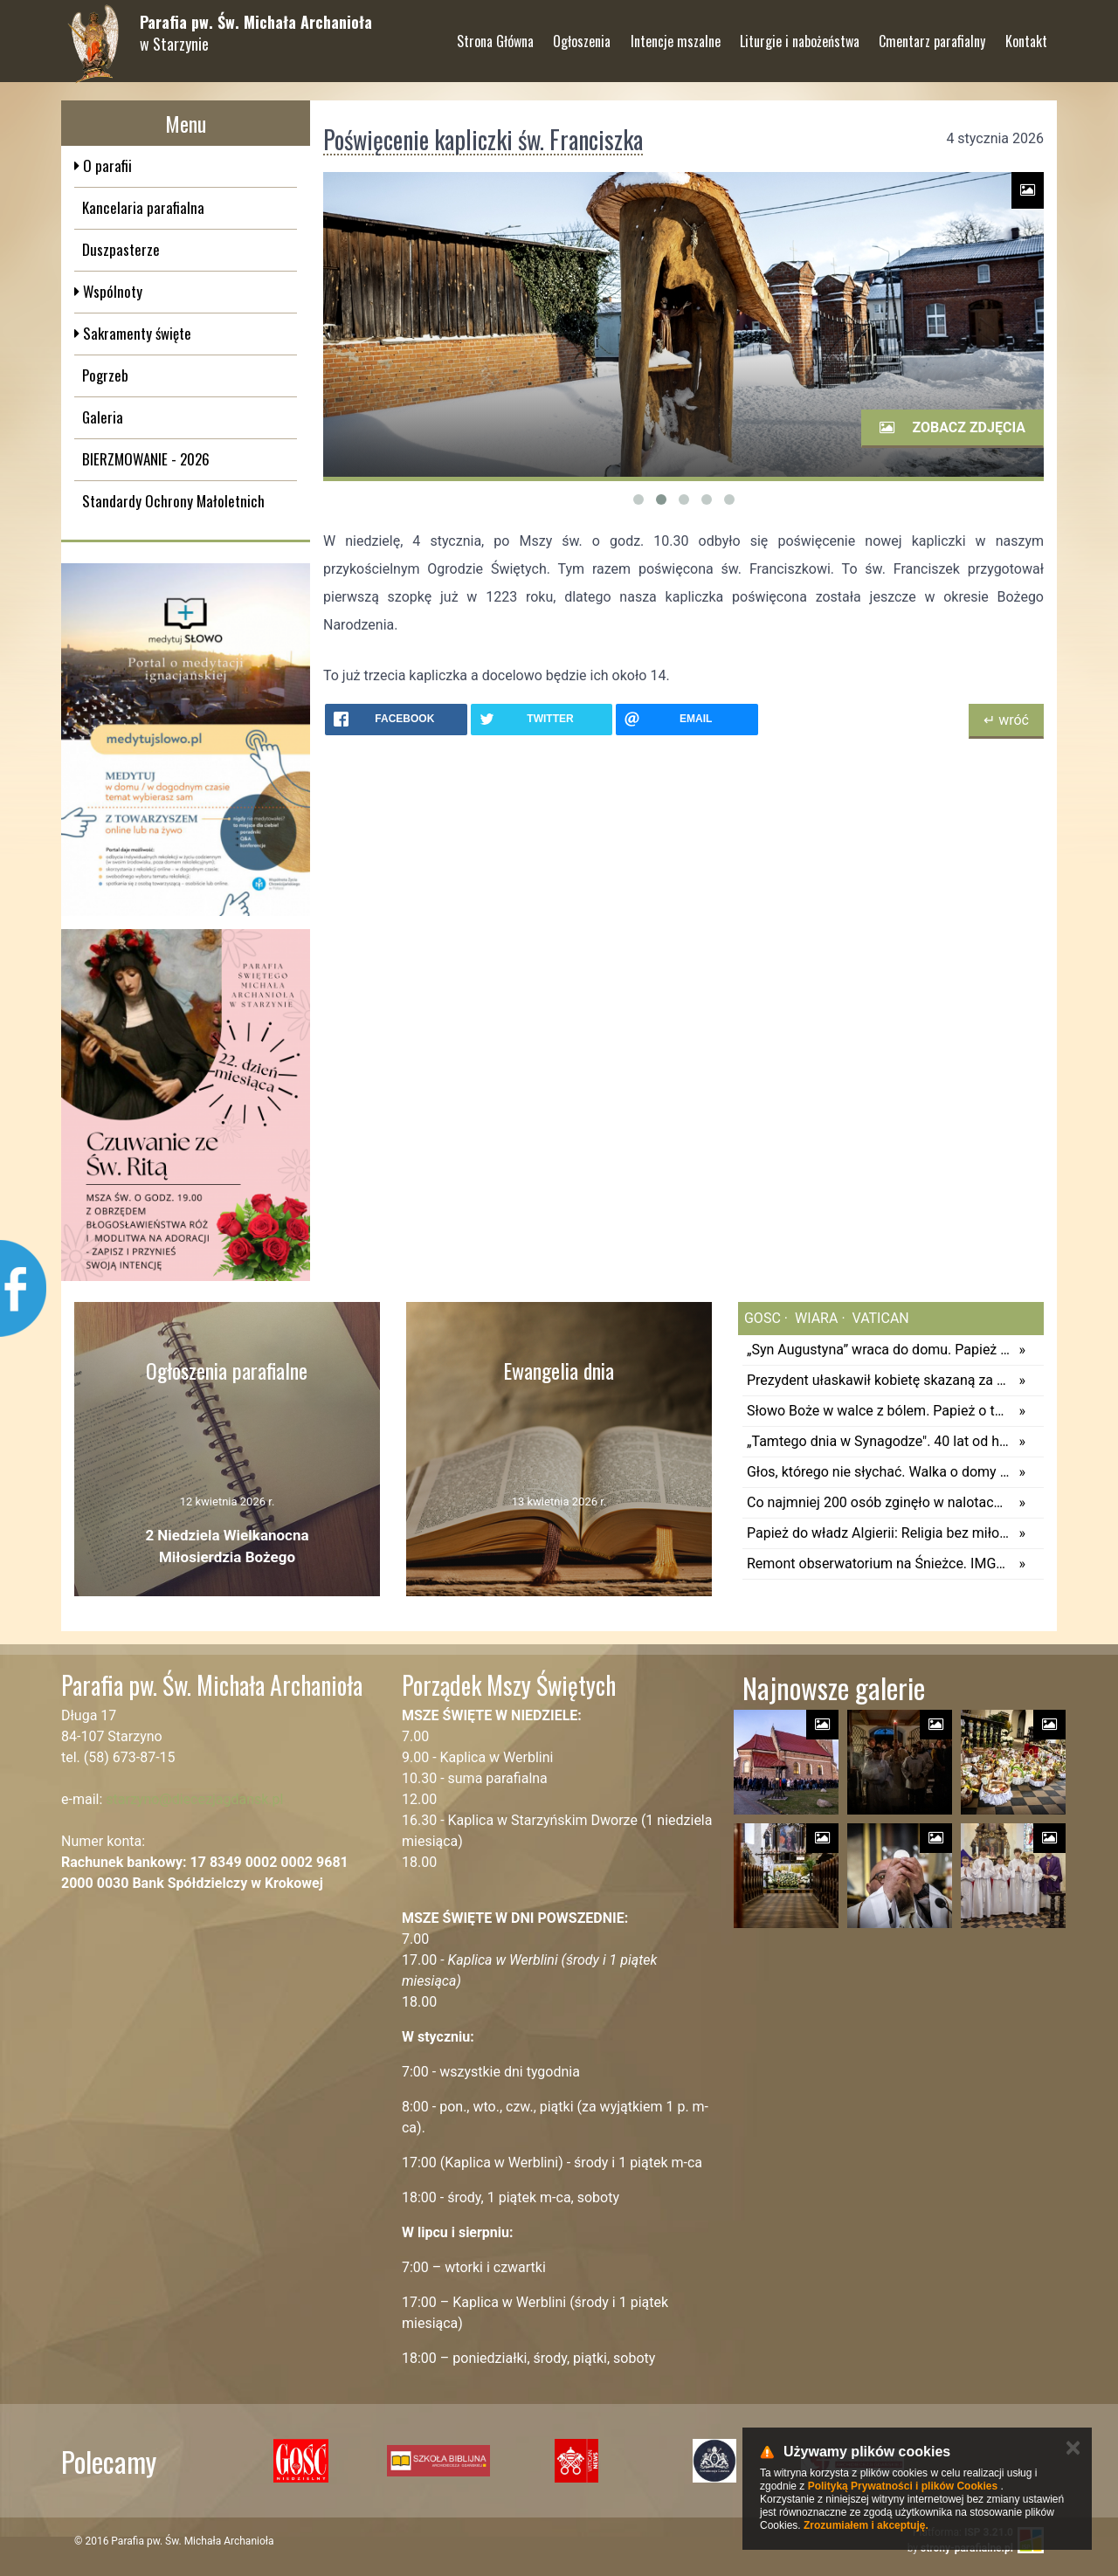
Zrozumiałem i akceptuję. (866, 2525)
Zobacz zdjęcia (952, 427)
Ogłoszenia (582, 34)
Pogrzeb (105, 375)
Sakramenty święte (135, 333)
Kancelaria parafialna (143, 207)
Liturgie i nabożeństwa (799, 34)
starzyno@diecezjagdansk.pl (194, 1799)
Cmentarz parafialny (932, 34)
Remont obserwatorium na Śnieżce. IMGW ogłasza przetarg (878, 1563)
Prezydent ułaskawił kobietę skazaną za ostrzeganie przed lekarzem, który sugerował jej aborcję (878, 1380)
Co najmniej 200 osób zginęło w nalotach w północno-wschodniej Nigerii (878, 1502)
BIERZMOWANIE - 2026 (146, 459)
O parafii (105, 165)
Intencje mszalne (676, 34)
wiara (814, 1318)
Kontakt (1026, 34)
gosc (762, 1318)
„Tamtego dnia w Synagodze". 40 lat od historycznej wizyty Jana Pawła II (878, 1441)
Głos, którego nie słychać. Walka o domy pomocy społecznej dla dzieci (878, 1472)
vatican (879, 1318)
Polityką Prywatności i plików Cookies (902, 2486)
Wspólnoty (110, 291)
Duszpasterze (121, 249)
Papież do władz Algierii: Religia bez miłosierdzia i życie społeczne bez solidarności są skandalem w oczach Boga (878, 1533)
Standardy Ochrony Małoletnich (173, 501)
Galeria (102, 417)
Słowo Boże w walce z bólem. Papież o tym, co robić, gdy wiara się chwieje (878, 1410)
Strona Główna (495, 34)
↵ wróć (1006, 720)
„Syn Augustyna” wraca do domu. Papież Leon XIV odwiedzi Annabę (878, 1349)
